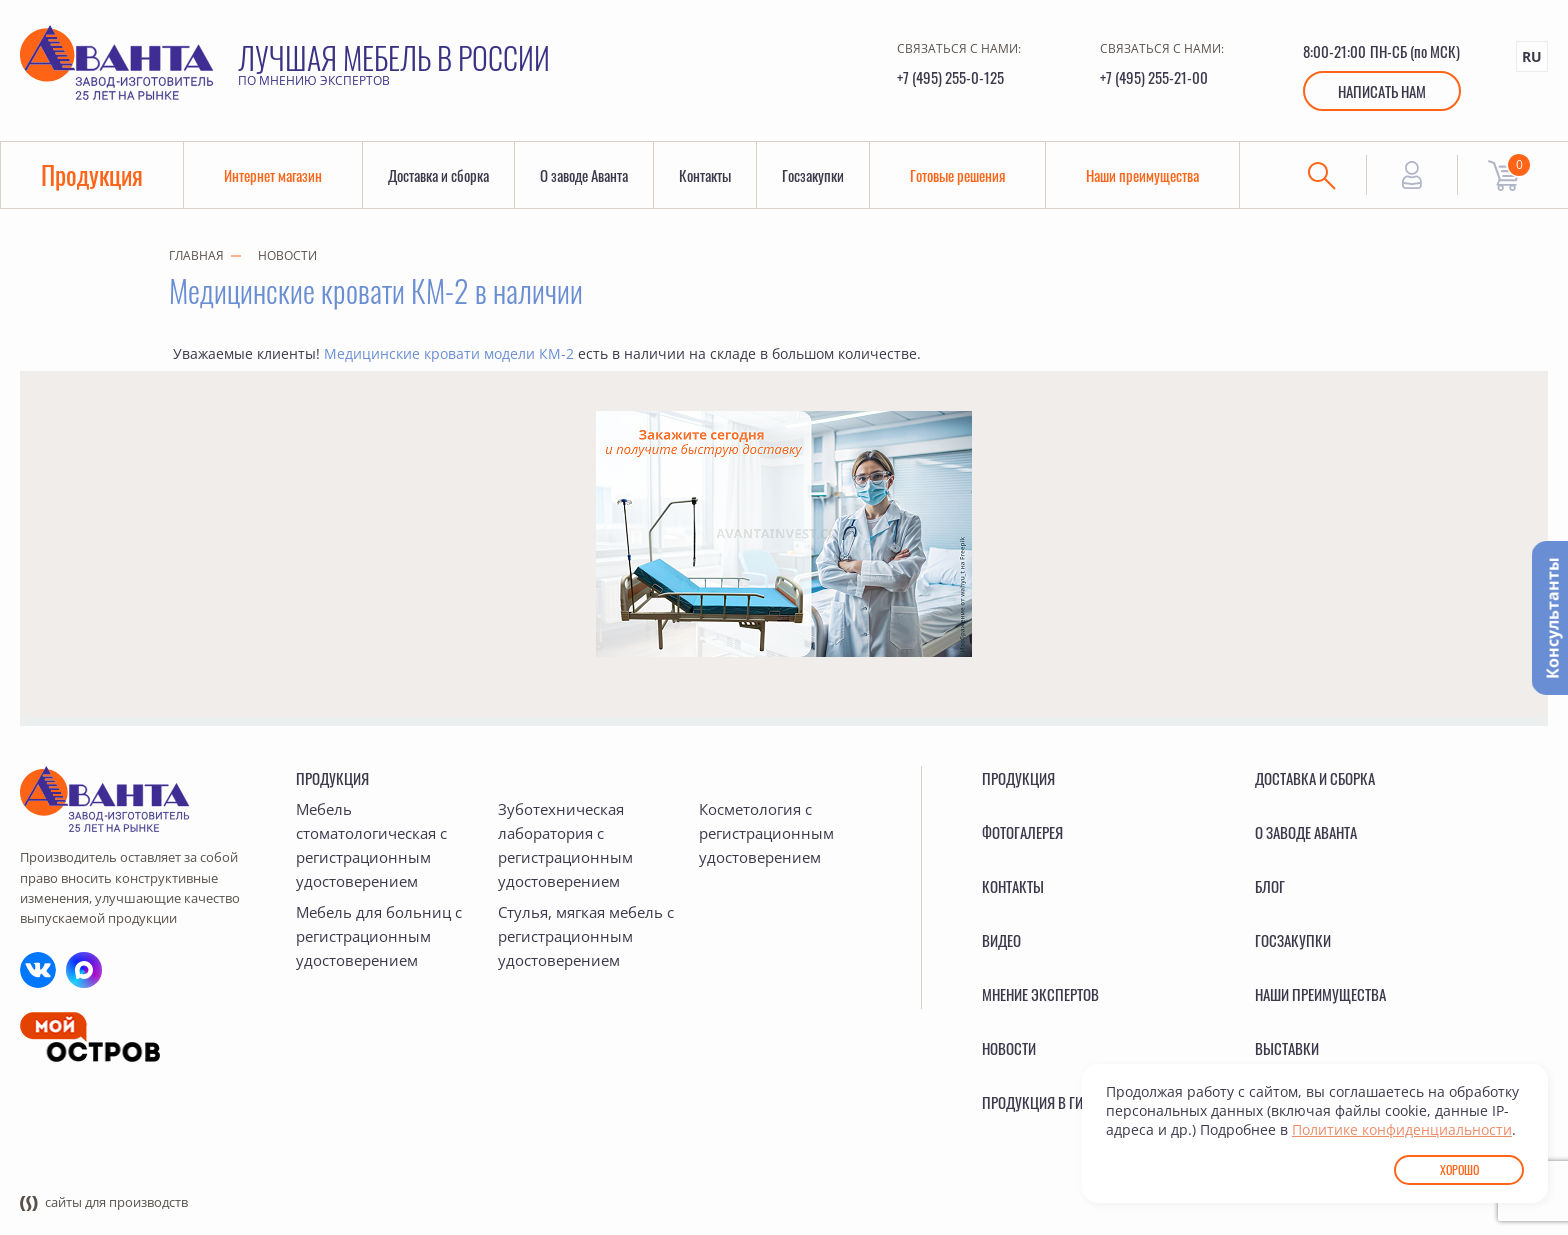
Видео (1001, 940)
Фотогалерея (1022, 832)
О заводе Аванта (584, 175)
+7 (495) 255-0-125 (950, 77)
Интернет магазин (273, 175)
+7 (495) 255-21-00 (1154, 77)
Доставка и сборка (438, 175)
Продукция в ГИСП (1041, 1102)
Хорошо (1459, 1169)
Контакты (705, 175)
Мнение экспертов (1040, 994)
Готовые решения (957, 175)
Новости (287, 255)
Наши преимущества (1142, 175)
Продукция (92, 174)
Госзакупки (813, 175)
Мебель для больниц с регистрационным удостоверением (379, 936)
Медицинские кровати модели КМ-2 (449, 353)
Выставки (1287, 1048)
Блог (1270, 886)
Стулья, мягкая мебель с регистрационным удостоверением (586, 936)
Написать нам (1382, 91)
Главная (196, 255)
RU (1532, 56)
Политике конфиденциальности (1402, 1129)
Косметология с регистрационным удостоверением (766, 833)
